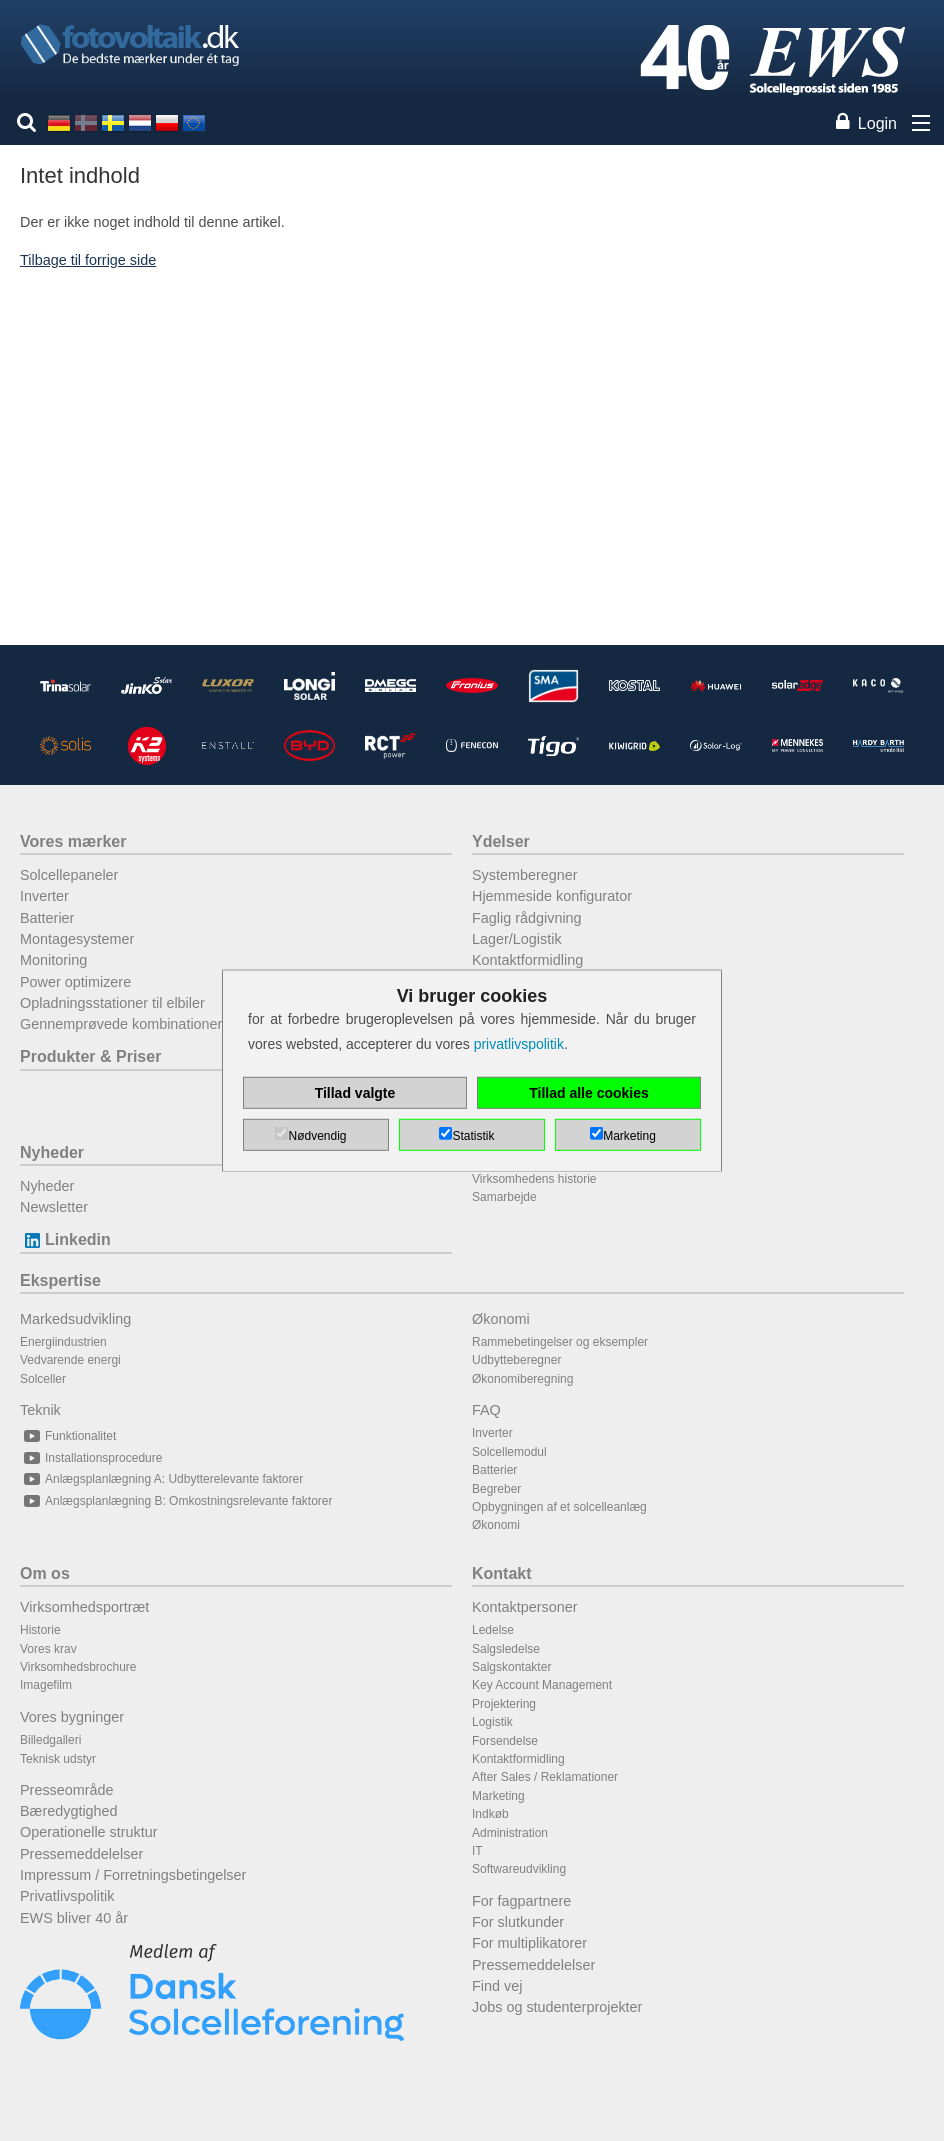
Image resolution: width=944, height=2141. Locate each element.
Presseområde (67, 1790)
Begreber (496, 1489)
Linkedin (65, 1239)
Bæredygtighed (69, 1811)
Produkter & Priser (90, 1056)
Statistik (473, 1136)
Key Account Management (542, 1685)
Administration (510, 1833)
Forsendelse (505, 1741)
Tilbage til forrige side (88, 260)
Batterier (47, 918)
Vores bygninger (72, 1717)
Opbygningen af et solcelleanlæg (559, 1507)
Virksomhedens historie (534, 1179)
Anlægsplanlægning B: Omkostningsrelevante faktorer (176, 1501)
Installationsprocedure (91, 1458)
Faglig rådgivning (527, 918)
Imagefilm (46, 1685)
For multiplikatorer (529, 1943)
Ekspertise (60, 1280)
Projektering (504, 1704)
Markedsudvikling (75, 1319)
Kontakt (502, 1573)
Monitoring (53, 960)
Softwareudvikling (519, 1869)
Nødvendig (317, 1136)
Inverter (44, 896)
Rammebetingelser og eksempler (560, 1342)
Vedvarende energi (70, 1360)
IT (477, 1851)
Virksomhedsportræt (84, 1607)
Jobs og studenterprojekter (557, 2007)
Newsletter (54, 1207)
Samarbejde (504, 1197)
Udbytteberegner (516, 1360)
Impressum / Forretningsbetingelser (133, 1875)
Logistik (492, 1722)
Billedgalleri (50, 1740)
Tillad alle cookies (589, 1093)
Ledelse (493, 1630)
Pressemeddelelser (81, 1854)
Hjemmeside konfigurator (552, 896)
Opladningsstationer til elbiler (112, 1003)
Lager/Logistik (517, 939)
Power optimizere (75, 982)
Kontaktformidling (527, 960)
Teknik (40, 1410)
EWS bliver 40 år (74, 1918)
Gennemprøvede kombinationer (121, 1024)
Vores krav (48, 1649)
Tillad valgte (355, 1093)
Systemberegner (525, 875)
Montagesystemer (77, 939)
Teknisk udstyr (58, 1759)
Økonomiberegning (522, 1379)
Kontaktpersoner (525, 1607)
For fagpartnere (521, 1901)
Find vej (497, 1986)
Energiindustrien (63, 1342)
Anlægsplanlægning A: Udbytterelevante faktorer (161, 1479)
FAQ (486, 1410)
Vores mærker (73, 841)
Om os (45, 1573)
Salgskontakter (511, 1667)
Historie (40, 1630)
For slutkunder (518, 1922)
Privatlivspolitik (67, 1896)
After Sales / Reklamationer (545, 1777)
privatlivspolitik (519, 1044)
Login (877, 123)
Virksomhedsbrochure (78, 1667)
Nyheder (52, 1152)
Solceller (43, 1379)
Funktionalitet (68, 1436)
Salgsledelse (506, 1649)
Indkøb (490, 1814)
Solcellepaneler (69, 875)
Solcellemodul (509, 1452)
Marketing (498, 1796)
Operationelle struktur (89, 1832)
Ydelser (501, 841)
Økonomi (501, 1319)
